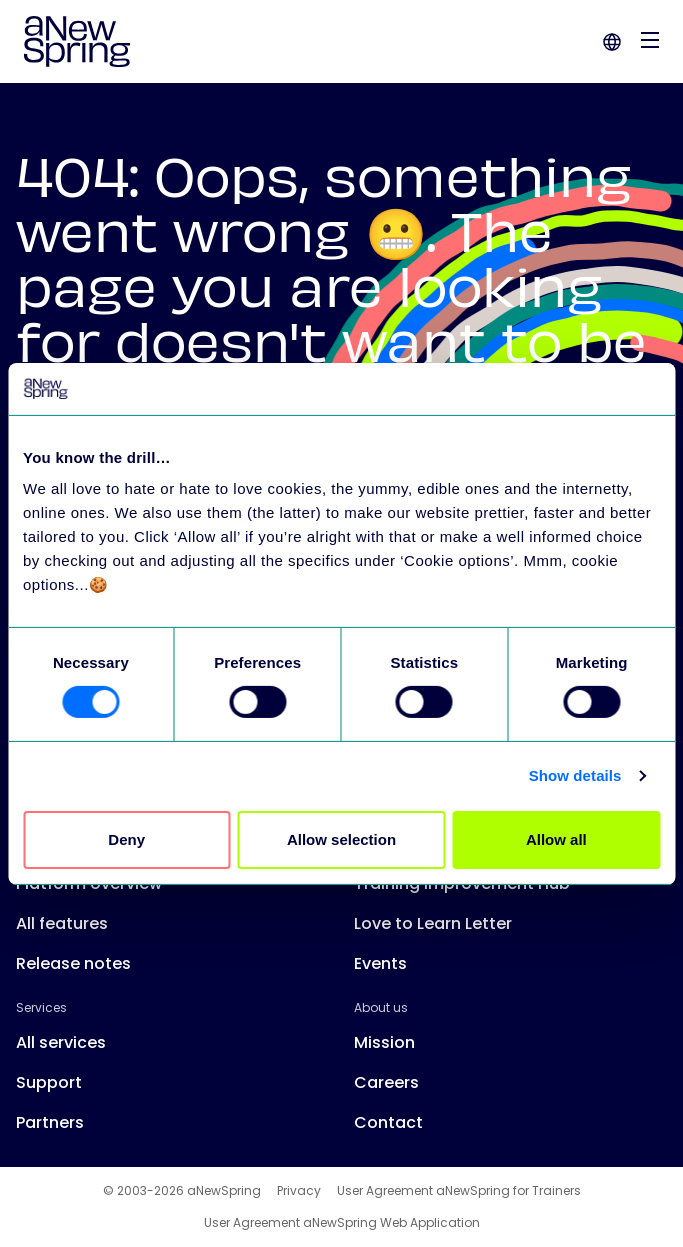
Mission (384, 1042)
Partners (50, 1122)
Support (49, 1082)
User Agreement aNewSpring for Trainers (459, 1191)
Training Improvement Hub (462, 883)
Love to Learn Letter (433, 923)
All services (61, 1042)
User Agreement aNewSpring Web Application (342, 1223)
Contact (388, 1122)
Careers (386, 1082)
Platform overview (89, 883)
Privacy (299, 1191)
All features (62, 923)
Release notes (73, 963)
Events (380, 963)
